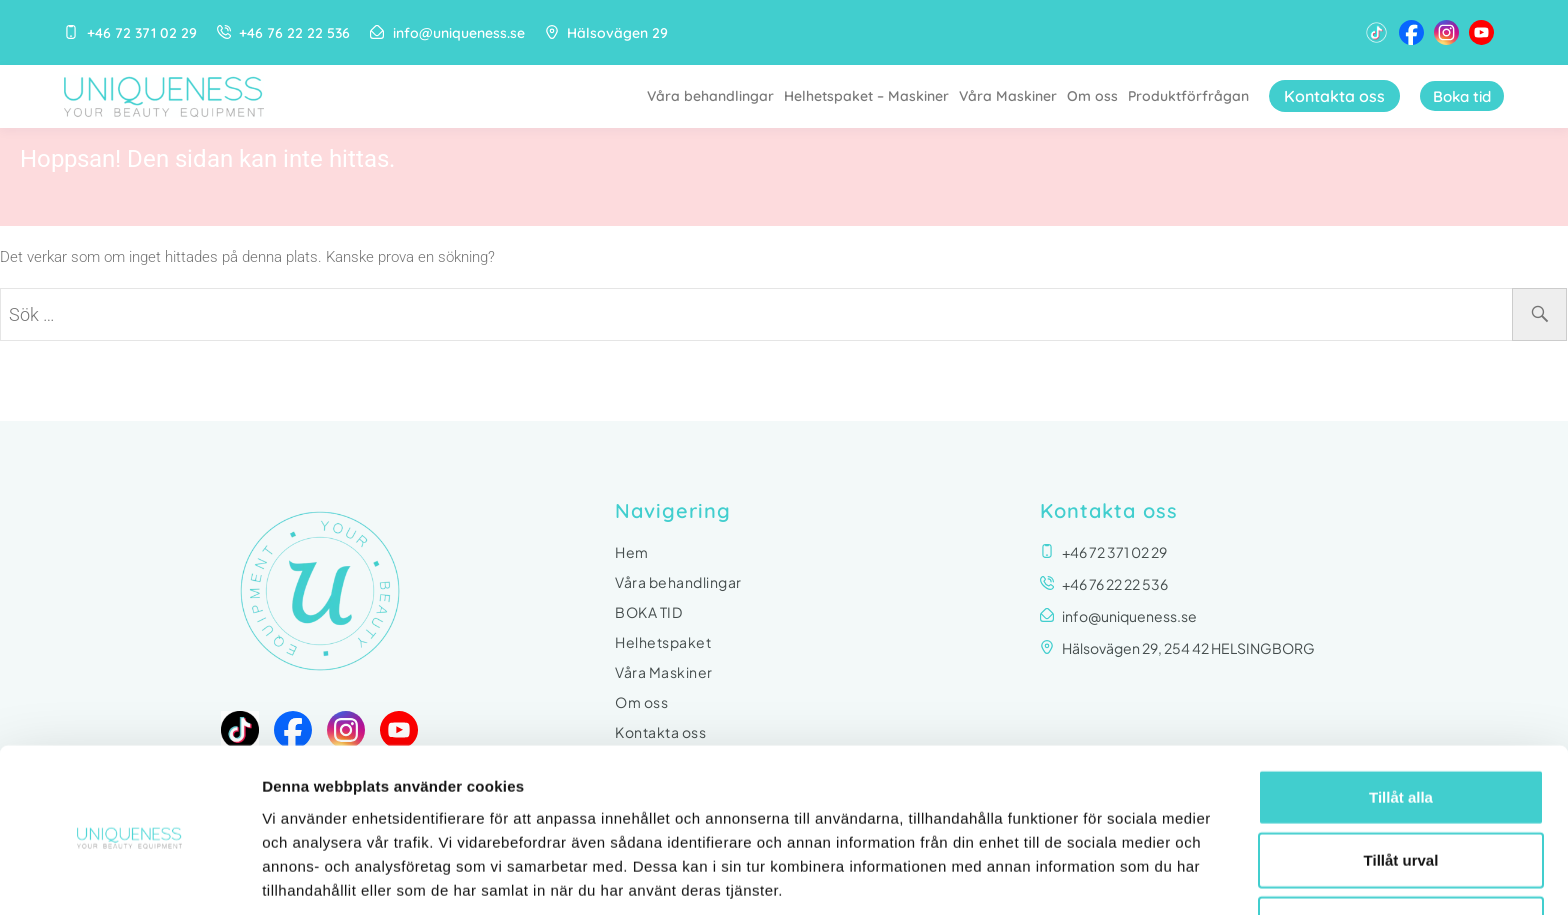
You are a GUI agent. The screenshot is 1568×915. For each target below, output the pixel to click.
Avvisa (1401, 844)
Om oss (1083, 96)
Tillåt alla (1401, 717)
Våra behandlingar (701, 96)
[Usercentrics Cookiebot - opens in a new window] (129, 876)
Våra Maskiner (999, 96)
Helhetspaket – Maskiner (857, 96)
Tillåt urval (1401, 781)
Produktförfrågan (1179, 96)
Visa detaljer (1086, 875)
